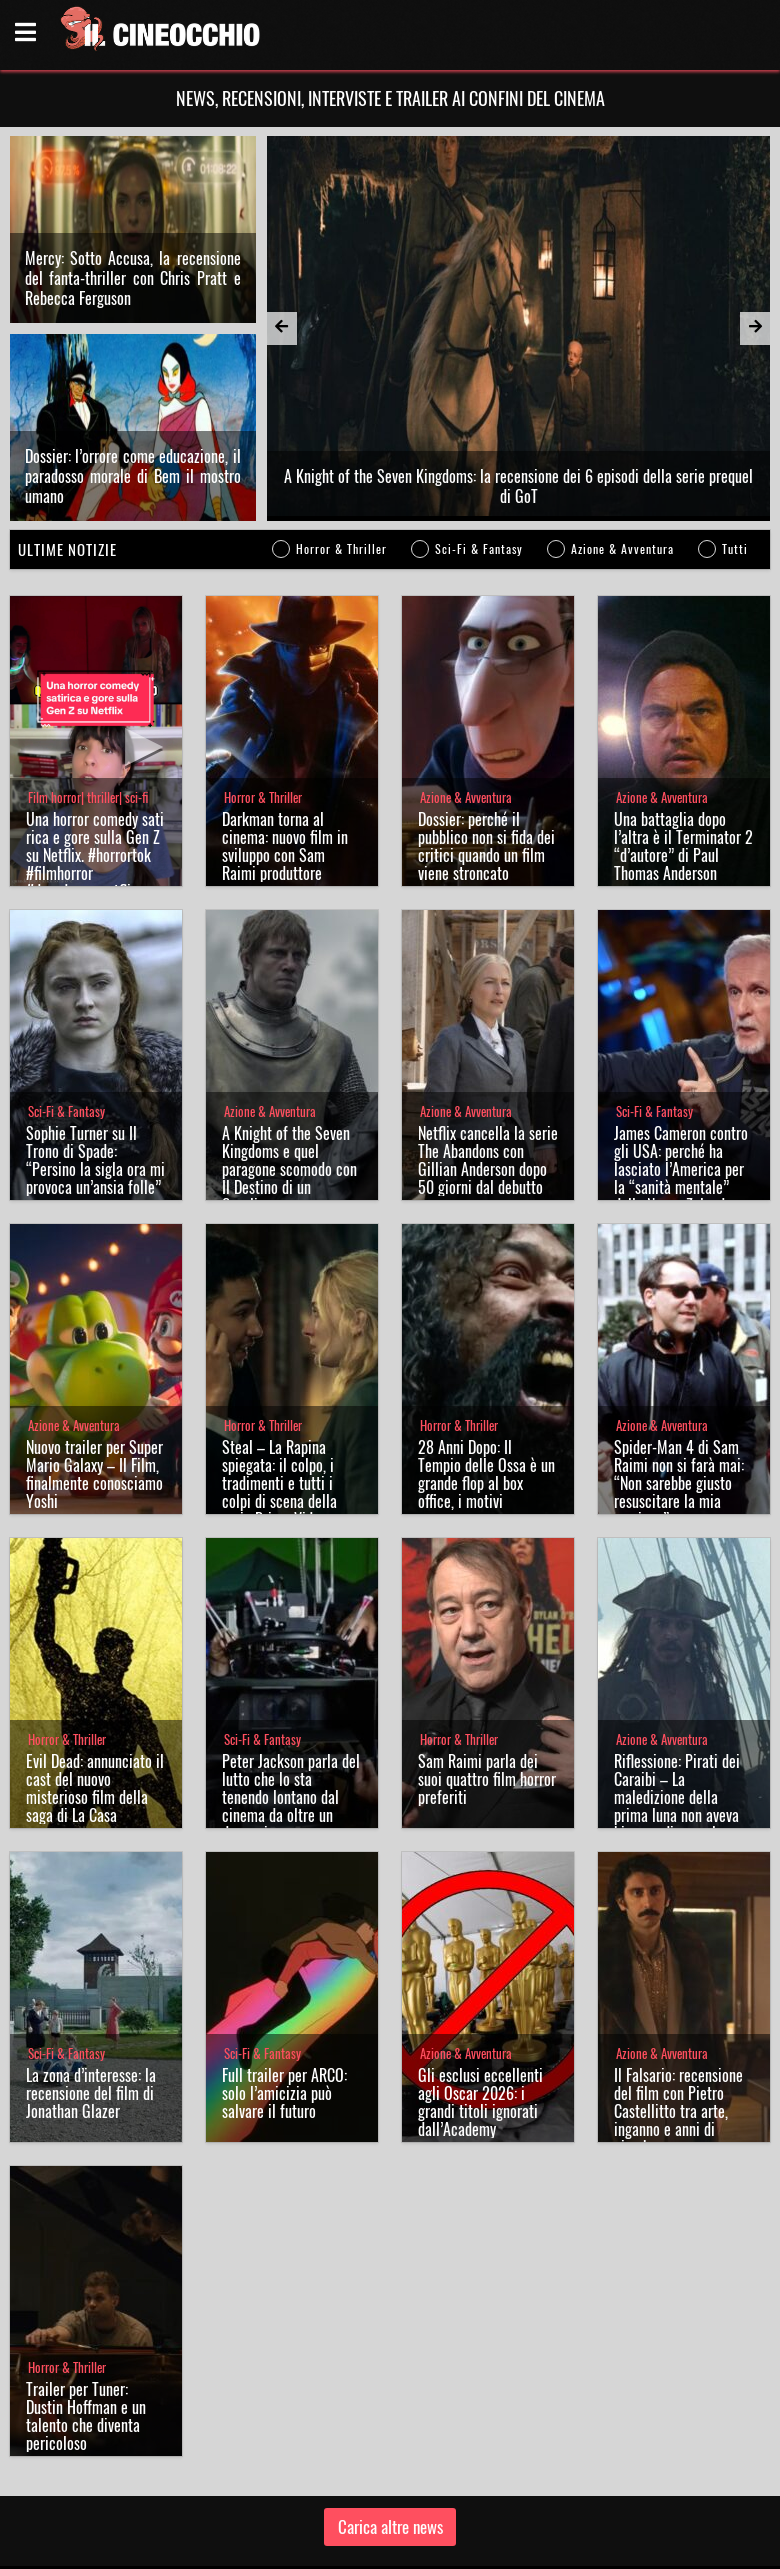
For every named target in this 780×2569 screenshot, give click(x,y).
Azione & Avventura (622, 451)
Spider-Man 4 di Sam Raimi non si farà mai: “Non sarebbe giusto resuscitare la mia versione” (679, 1386)
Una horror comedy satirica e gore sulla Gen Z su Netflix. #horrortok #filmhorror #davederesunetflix (95, 758)
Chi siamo (318, 2543)
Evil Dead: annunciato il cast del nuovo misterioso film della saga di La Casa (95, 1691)
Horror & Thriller (341, 451)
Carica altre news (390, 2429)
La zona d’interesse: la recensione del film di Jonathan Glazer (91, 1996)
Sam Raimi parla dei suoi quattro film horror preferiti (487, 1682)
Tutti (735, 451)
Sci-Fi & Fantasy (479, 451)
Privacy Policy (388, 2543)
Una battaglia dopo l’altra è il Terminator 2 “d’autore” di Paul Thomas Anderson (683, 749)
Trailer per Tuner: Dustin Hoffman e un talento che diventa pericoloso (86, 2319)
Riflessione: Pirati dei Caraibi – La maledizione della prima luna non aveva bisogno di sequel (677, 1700)
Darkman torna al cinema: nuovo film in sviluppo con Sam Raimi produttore (285, 749)
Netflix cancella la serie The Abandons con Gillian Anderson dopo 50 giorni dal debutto (488, 1063)
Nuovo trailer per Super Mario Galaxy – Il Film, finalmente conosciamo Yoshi (94, 1377)
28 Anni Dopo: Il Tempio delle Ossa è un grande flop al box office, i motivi (486, 1377)
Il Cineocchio (105, 2495)
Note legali (459, 2543)
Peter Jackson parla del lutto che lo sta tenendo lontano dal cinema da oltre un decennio (291, 1700)
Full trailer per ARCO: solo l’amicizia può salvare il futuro (284, 1996)
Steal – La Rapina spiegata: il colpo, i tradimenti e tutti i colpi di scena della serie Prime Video (279, 1386)
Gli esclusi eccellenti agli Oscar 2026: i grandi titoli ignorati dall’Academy (480, 2005)
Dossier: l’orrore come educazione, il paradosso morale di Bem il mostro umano (133, 379)
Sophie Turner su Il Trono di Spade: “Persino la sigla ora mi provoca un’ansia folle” (95, 1063)
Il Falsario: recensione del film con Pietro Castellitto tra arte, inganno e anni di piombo (678, 2014)
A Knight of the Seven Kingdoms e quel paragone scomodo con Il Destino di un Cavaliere (289, 1072)
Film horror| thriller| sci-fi (88, 700)
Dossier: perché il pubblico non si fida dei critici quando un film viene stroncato (486, 749)
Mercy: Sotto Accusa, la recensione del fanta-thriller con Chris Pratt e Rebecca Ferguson (133, 229)
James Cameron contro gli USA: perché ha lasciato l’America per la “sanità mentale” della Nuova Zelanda (681, 1072)
